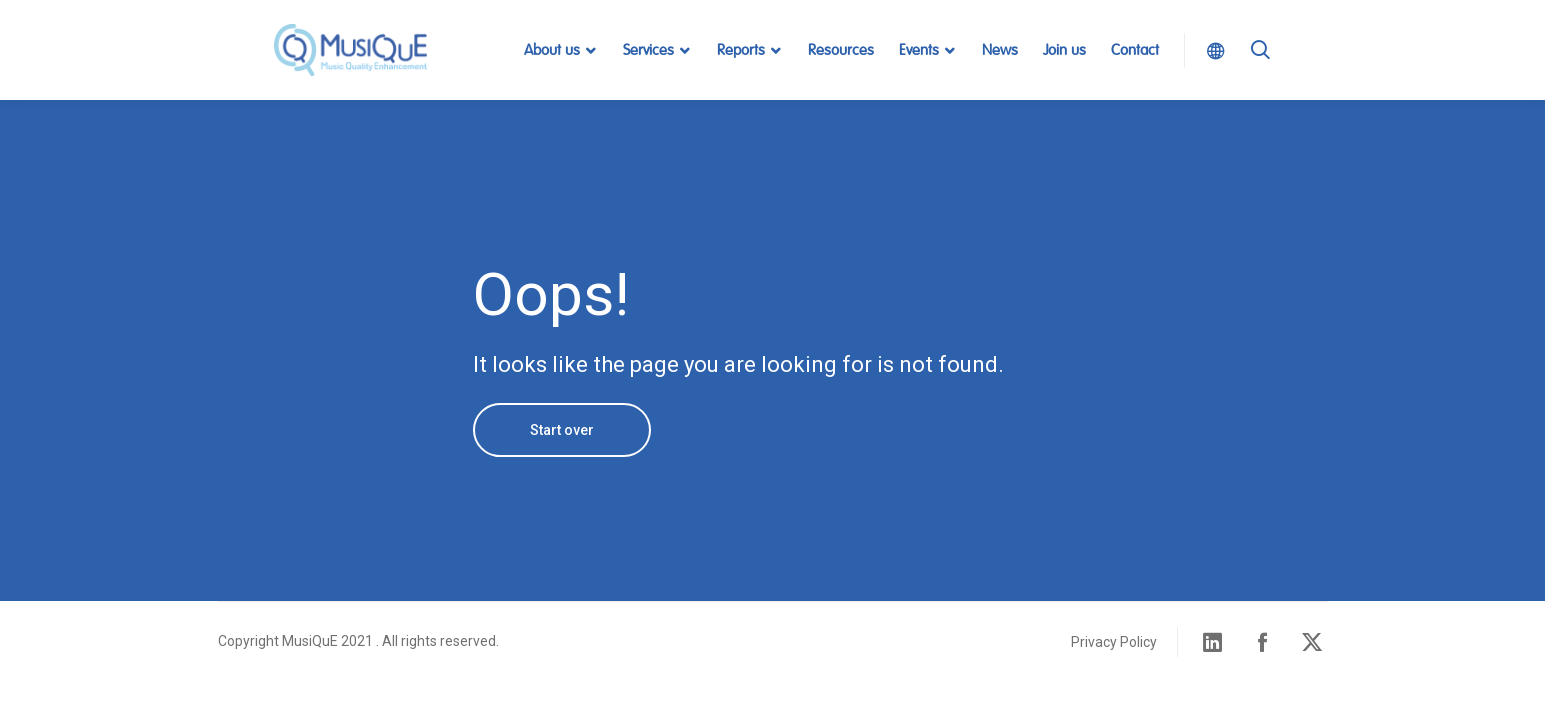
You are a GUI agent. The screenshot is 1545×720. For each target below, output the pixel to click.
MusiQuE (351, 50)
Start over (562, 430)
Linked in (1213, 642)
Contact (1135, 50)
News (1000, 50)
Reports (741, 50)
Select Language (1210, 50)
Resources (841, 50)
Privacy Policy (1114, 642)
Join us (1064, 50)
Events (919, 50)
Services (648, 50)
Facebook (1263, 642)
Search (1260, 74)
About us (552, 50)
